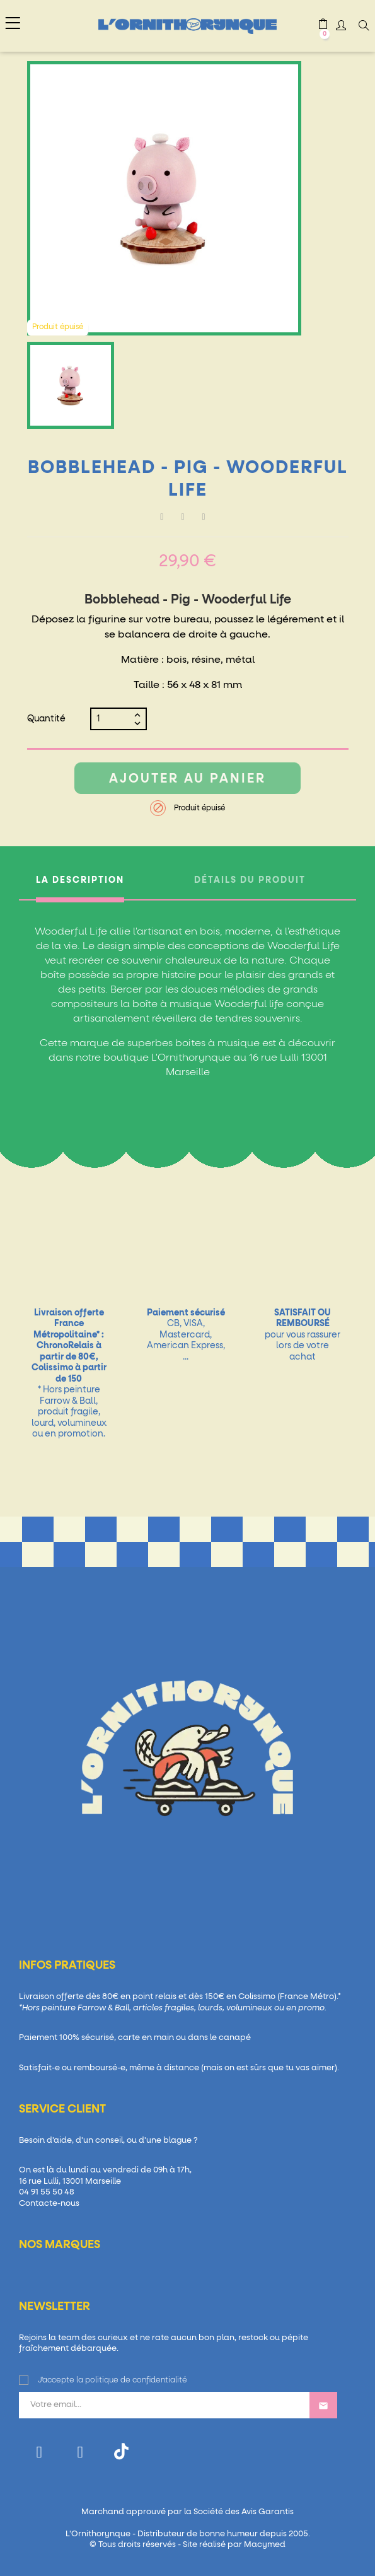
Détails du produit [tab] (250, 880)
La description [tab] (80, 880)
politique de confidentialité (136, 2380)
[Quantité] (113, 719)
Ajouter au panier (187, 778)
